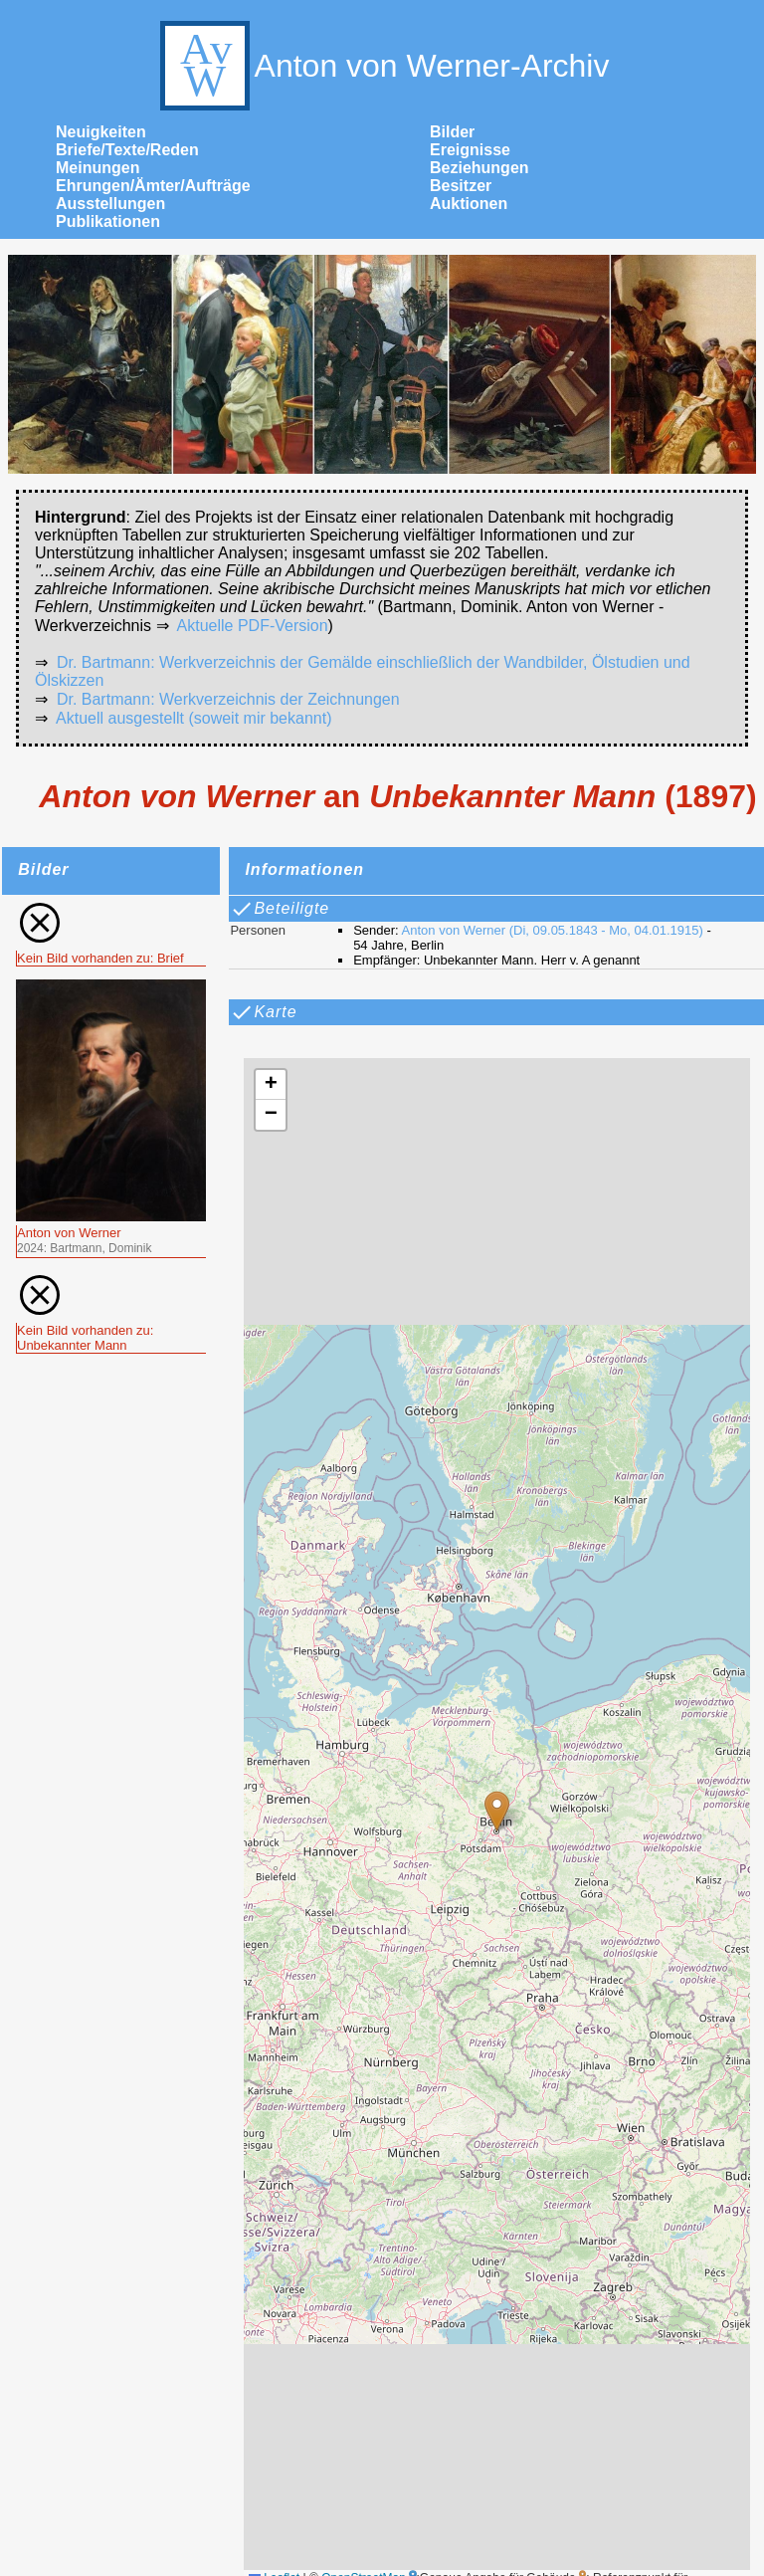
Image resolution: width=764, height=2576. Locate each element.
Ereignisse (470, 149)
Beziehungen (479, 167)
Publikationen (108, 221)
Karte (263, 1012)
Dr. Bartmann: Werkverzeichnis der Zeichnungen (228, 699)
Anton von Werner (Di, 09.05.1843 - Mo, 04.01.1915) (552, 930)
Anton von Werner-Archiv (382, 65)
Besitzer (460, 185)
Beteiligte (279, 909)
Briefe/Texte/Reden (127, 149)
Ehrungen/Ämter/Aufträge (153, 185)
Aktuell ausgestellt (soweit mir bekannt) (193, 718)
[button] (496, 1811)
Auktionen (468, 203)
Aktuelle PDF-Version (252, 625)
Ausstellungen (110, 203)
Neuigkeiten (101, 131)
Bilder (452, 131)
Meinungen (97, 167)
